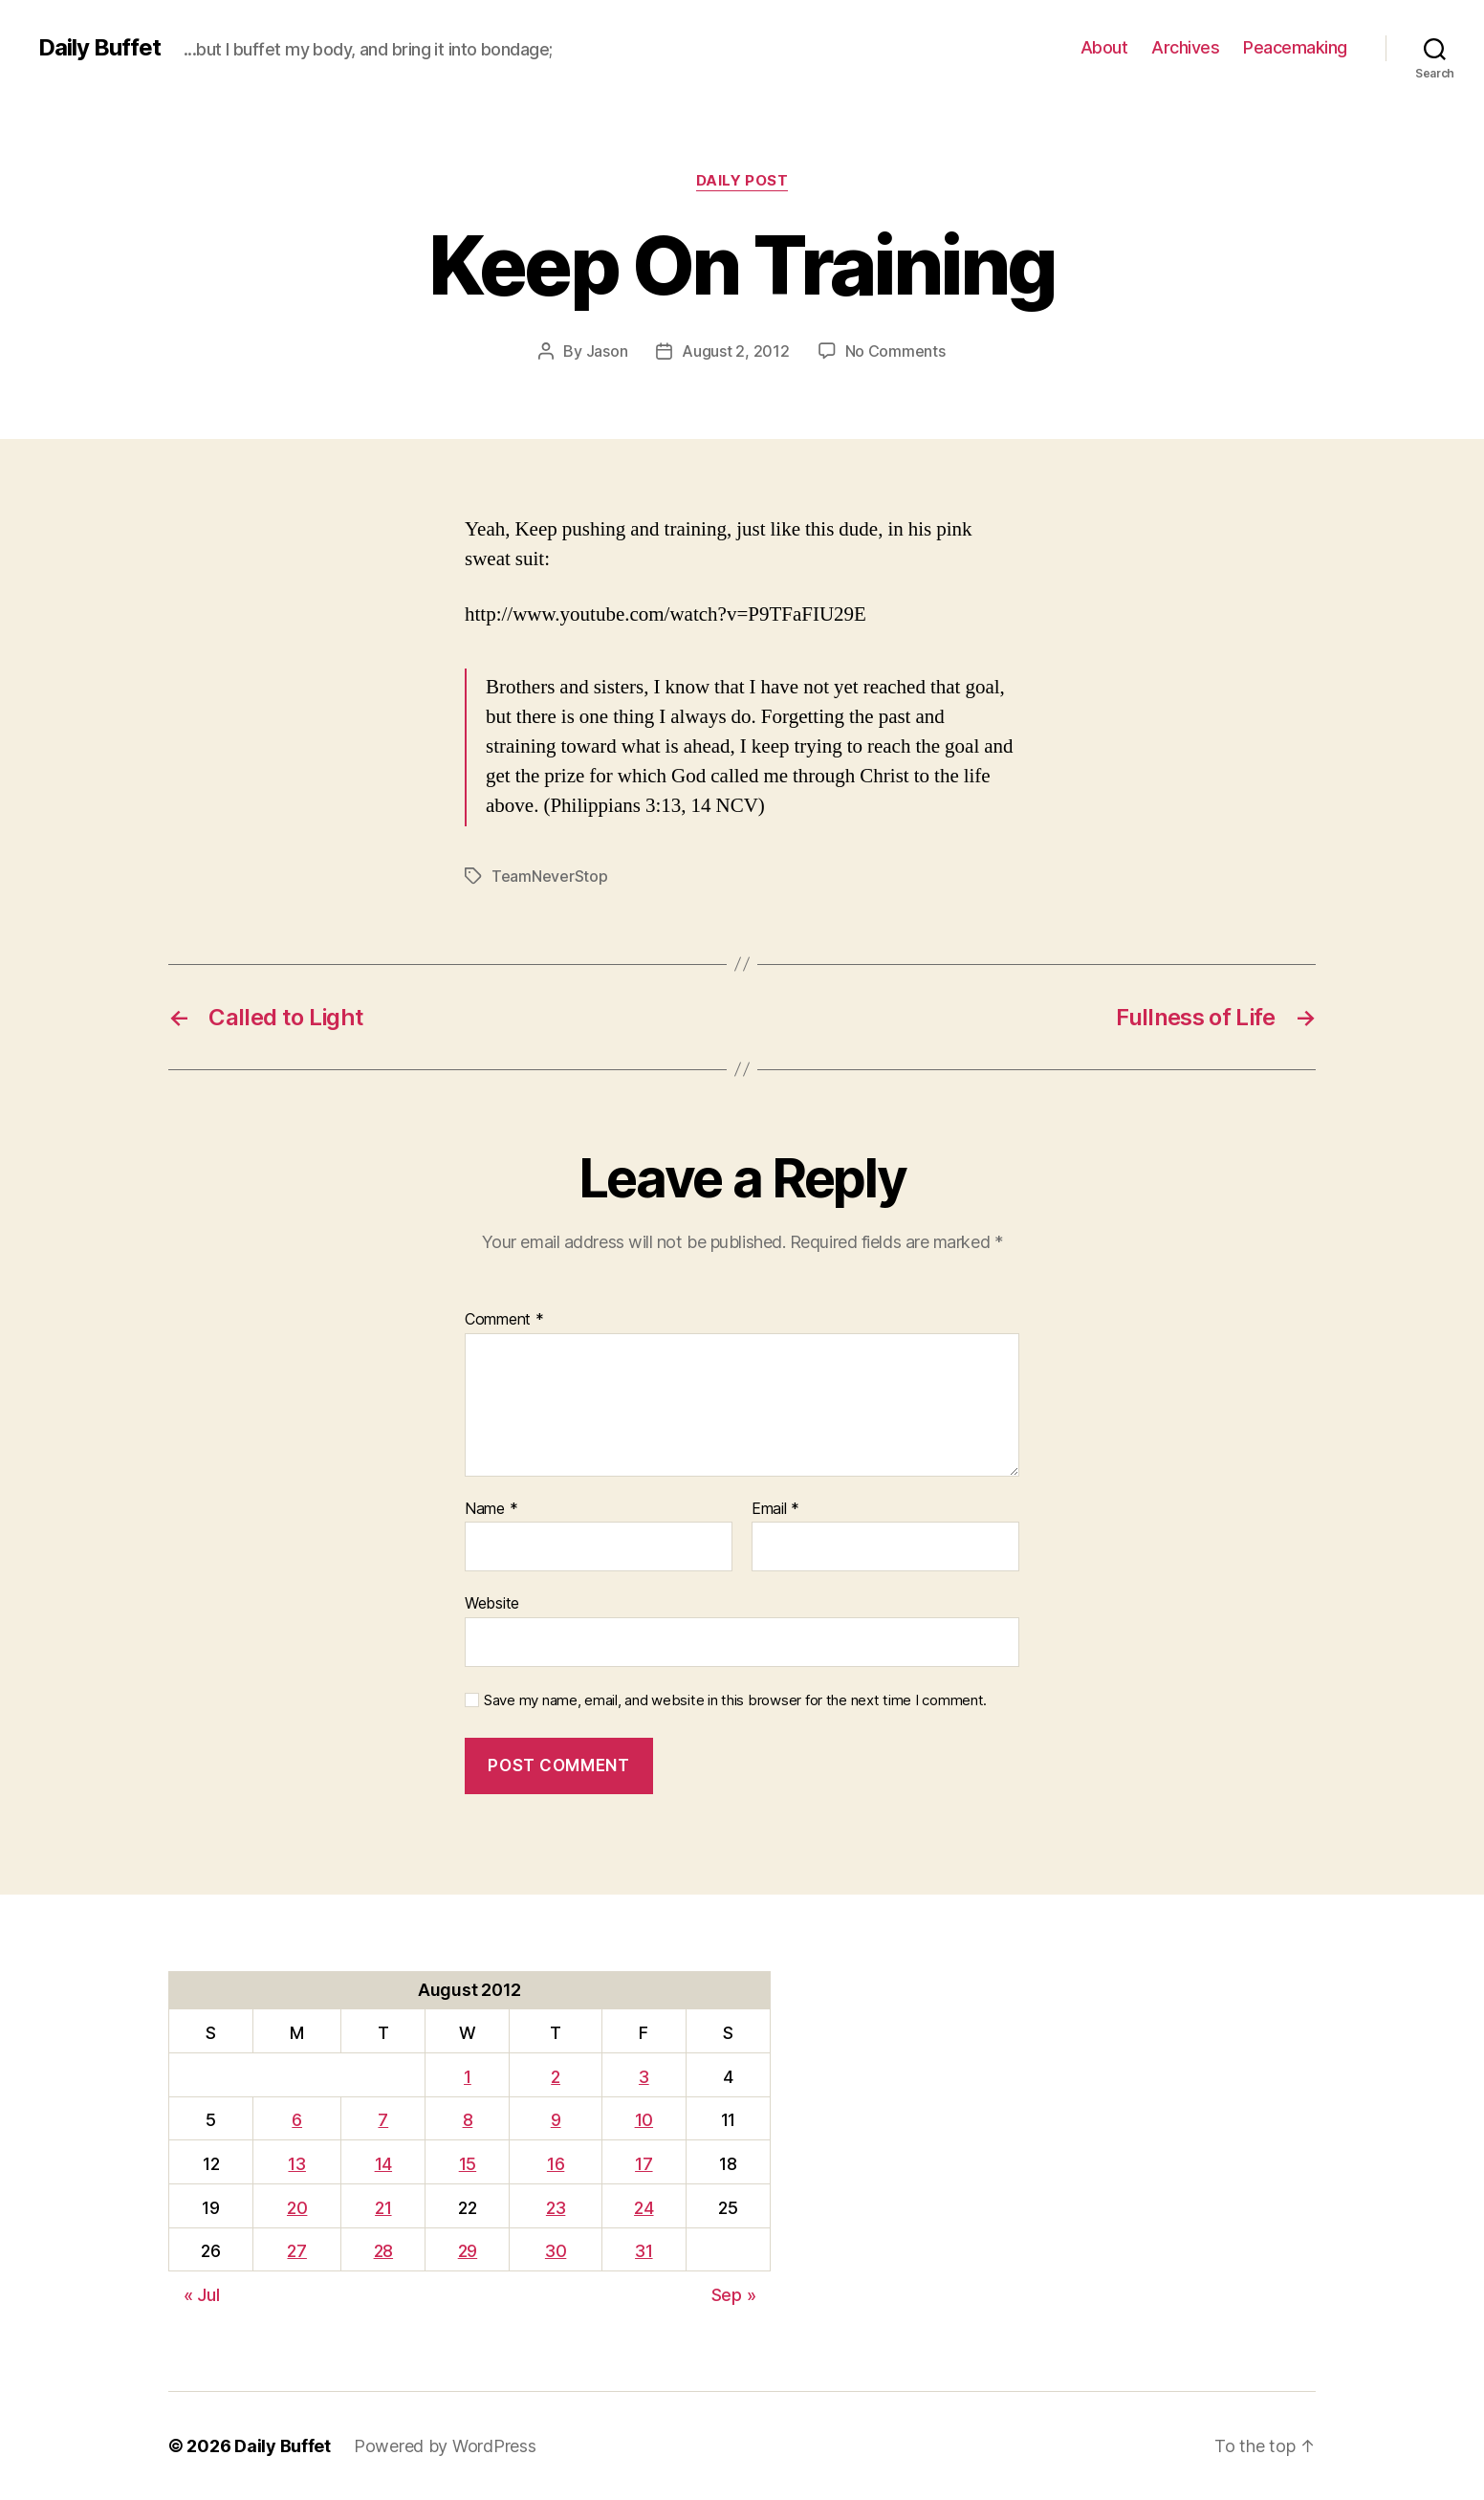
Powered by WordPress (445, 2446)
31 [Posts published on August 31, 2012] (643, 2251)
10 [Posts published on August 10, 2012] (644, 2120)
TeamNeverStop (549, 876)
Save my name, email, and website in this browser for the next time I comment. (735, 1700)
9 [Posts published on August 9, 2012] (556, 2120)
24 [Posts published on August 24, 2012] (643, 2208)
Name (491, 1509)
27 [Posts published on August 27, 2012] (296, 2251)
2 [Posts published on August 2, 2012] (555, 2077)
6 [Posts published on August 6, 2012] (297, 2120)
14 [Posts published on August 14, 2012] (383, 2164)
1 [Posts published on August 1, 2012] (467, 2077)
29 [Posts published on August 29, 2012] (467, 2251)
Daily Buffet (99, 47)
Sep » (733, 2295)
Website (492, 1602)
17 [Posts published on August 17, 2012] (643, 2164)
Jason (607, 351)
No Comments (895, 351)
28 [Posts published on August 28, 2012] (383, 2251)
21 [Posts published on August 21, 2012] (383, 2208)
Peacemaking (1295, 47)
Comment (504, 1319)
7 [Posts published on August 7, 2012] (383, 2120)
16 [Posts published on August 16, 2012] (555, 2164)
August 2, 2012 (735, 351)
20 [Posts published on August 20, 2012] (297, 2208)
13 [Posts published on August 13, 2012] (296, 2164)
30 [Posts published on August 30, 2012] (555, 2251)
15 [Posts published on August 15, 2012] (467, 2164)
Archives (1185, 47)
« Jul (202, 2295)
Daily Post (742, 180)
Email (775, 1509)
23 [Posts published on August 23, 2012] (555, 2208)
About (1104, 47)
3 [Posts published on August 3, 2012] (644, 2077)
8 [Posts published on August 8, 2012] (468, 2120)
